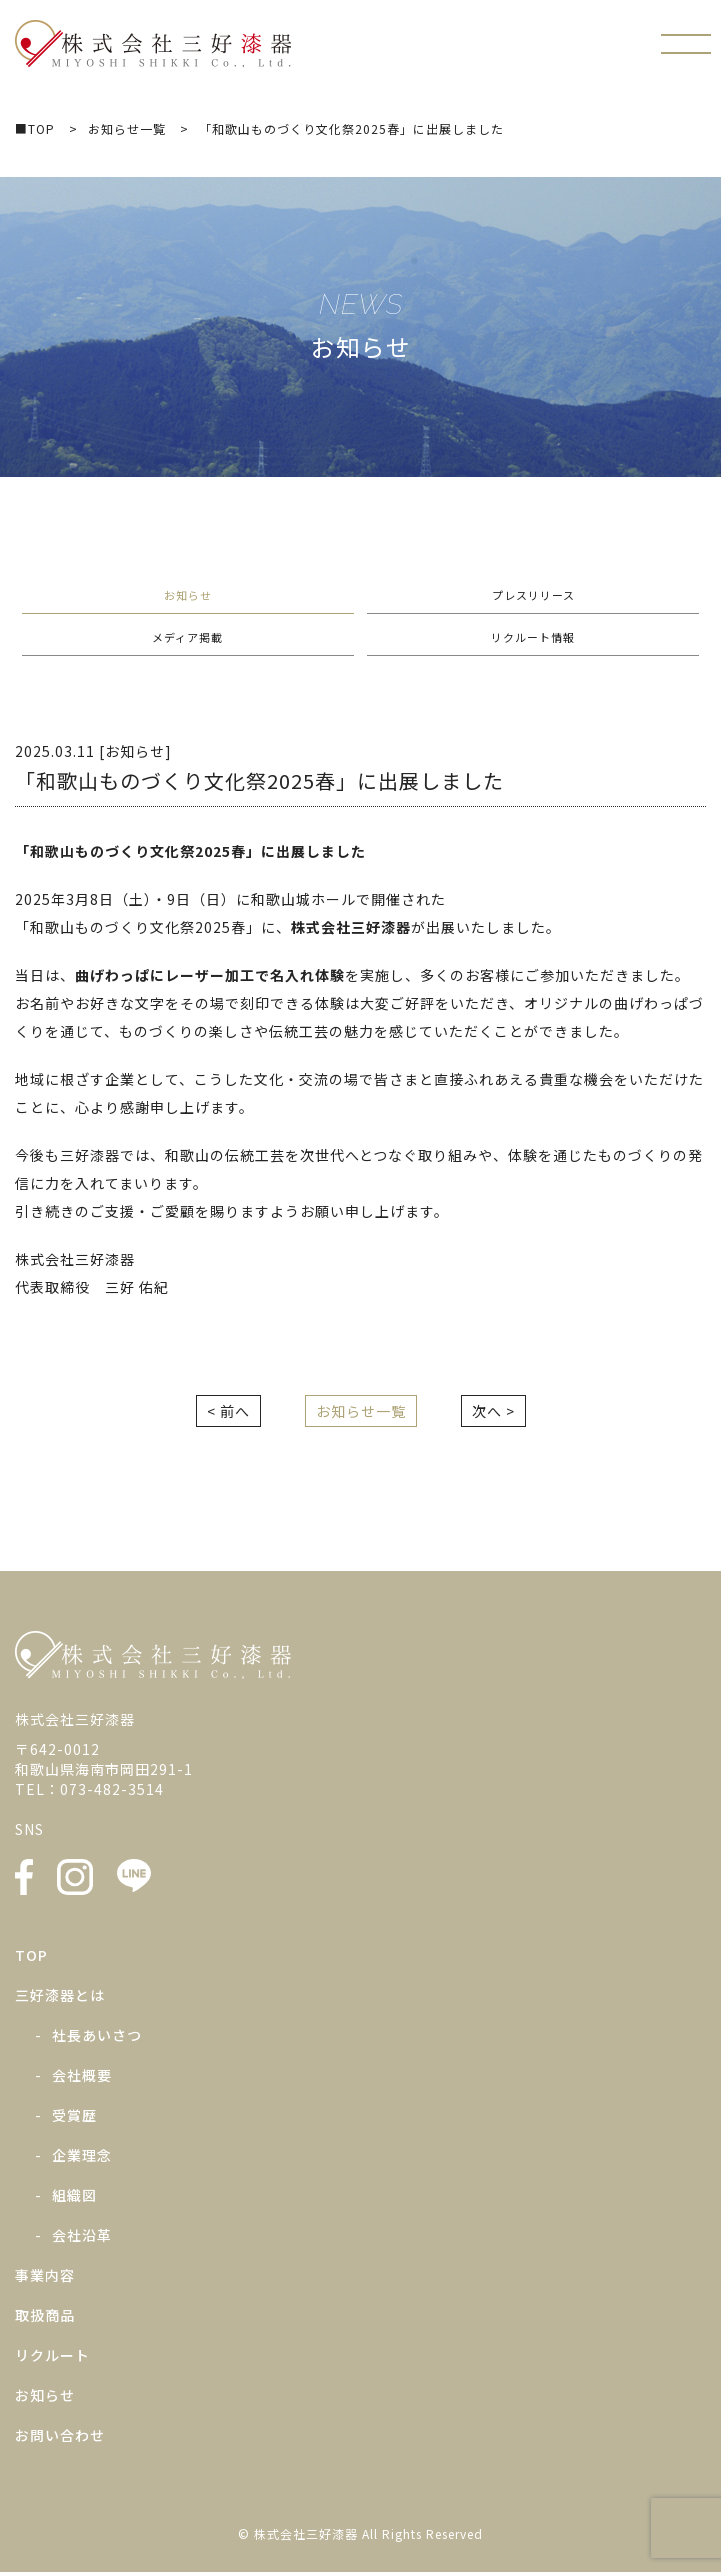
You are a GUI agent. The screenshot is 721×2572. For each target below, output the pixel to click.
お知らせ (188, 595)
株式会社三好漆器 (153, 44)
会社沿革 (82, 2235)
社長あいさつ (97, 2035)
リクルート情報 (533, 637)
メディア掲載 (187, 637)
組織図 (74, 2195)
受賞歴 (74, 2115)
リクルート (52, 2355)
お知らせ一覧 (361, 1411)
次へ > (493, 1411)
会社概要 (82, 2075)
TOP (31, 1955)
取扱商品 (45, 2315)
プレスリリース (533, 595)
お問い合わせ (60, 2435)
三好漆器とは (60, 1995)
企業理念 (82, 2155)
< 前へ (228, 1411)
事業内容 (45, 2275)
